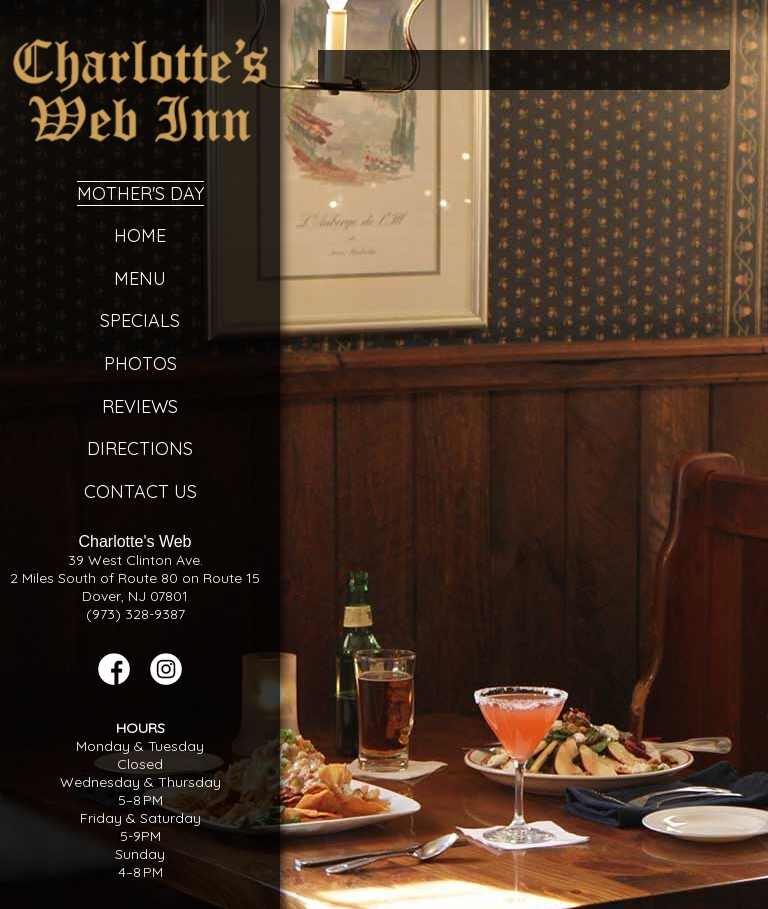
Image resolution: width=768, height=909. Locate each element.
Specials (140, 320)
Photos (140, 363)
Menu (140, 278)
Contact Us (140, 491)
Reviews (140, 406)
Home (140, 235)
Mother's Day (140, 193)
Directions (140, 448)
